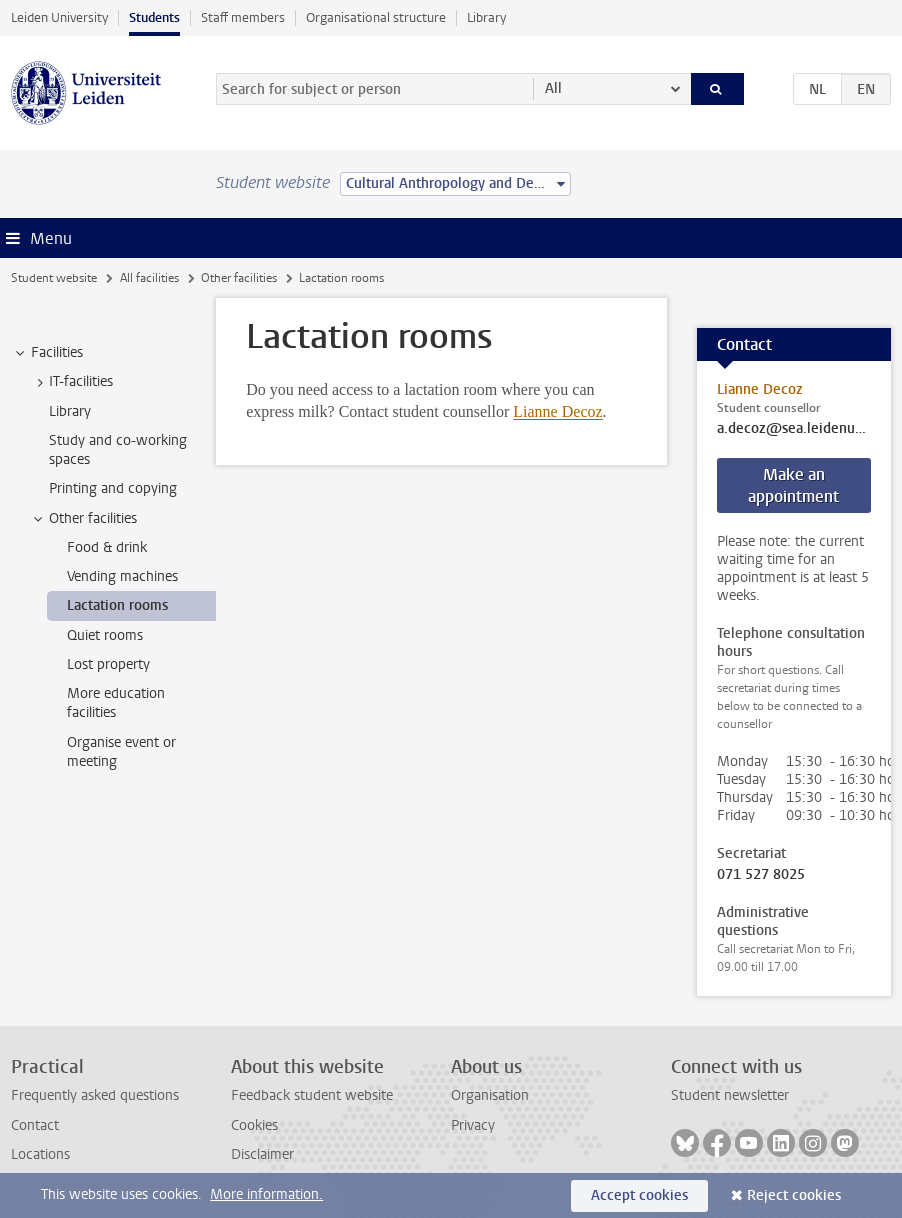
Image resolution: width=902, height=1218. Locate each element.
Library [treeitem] (70, 411)
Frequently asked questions (95, 1095)
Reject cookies (794, 1195)
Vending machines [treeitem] (122, 576)
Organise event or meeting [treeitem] (121, 752)
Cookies (254, 1125)
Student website (54, 278)
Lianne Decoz (557, 411)
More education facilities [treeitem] (116, 703)
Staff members (243, 17)
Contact (35, 1125)
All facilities (149, 278)
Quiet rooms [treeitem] (105, 635)
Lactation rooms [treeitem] (117, 605)
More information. (266, 1194)
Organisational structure (376, 17)
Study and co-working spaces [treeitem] (118, 450)
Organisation (490, 1095)
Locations (40, 1154)
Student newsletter (730, 1095)
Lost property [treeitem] (108, 664)
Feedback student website (312, 1095)
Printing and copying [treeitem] (113, 488)
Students (154, 17)
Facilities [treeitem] (47, 353)
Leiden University (59, 17)
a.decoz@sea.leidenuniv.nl (794, 429)
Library (486, 17)
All (553, 88)
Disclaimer (262, 1154)
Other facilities (239, 278)
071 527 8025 (761, 875)
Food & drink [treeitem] (107, 547)
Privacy (473, 1125)
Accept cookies (639, 1195)
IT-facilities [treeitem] (71, 382)
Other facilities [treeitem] (83, 519)
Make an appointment (793, 485)
